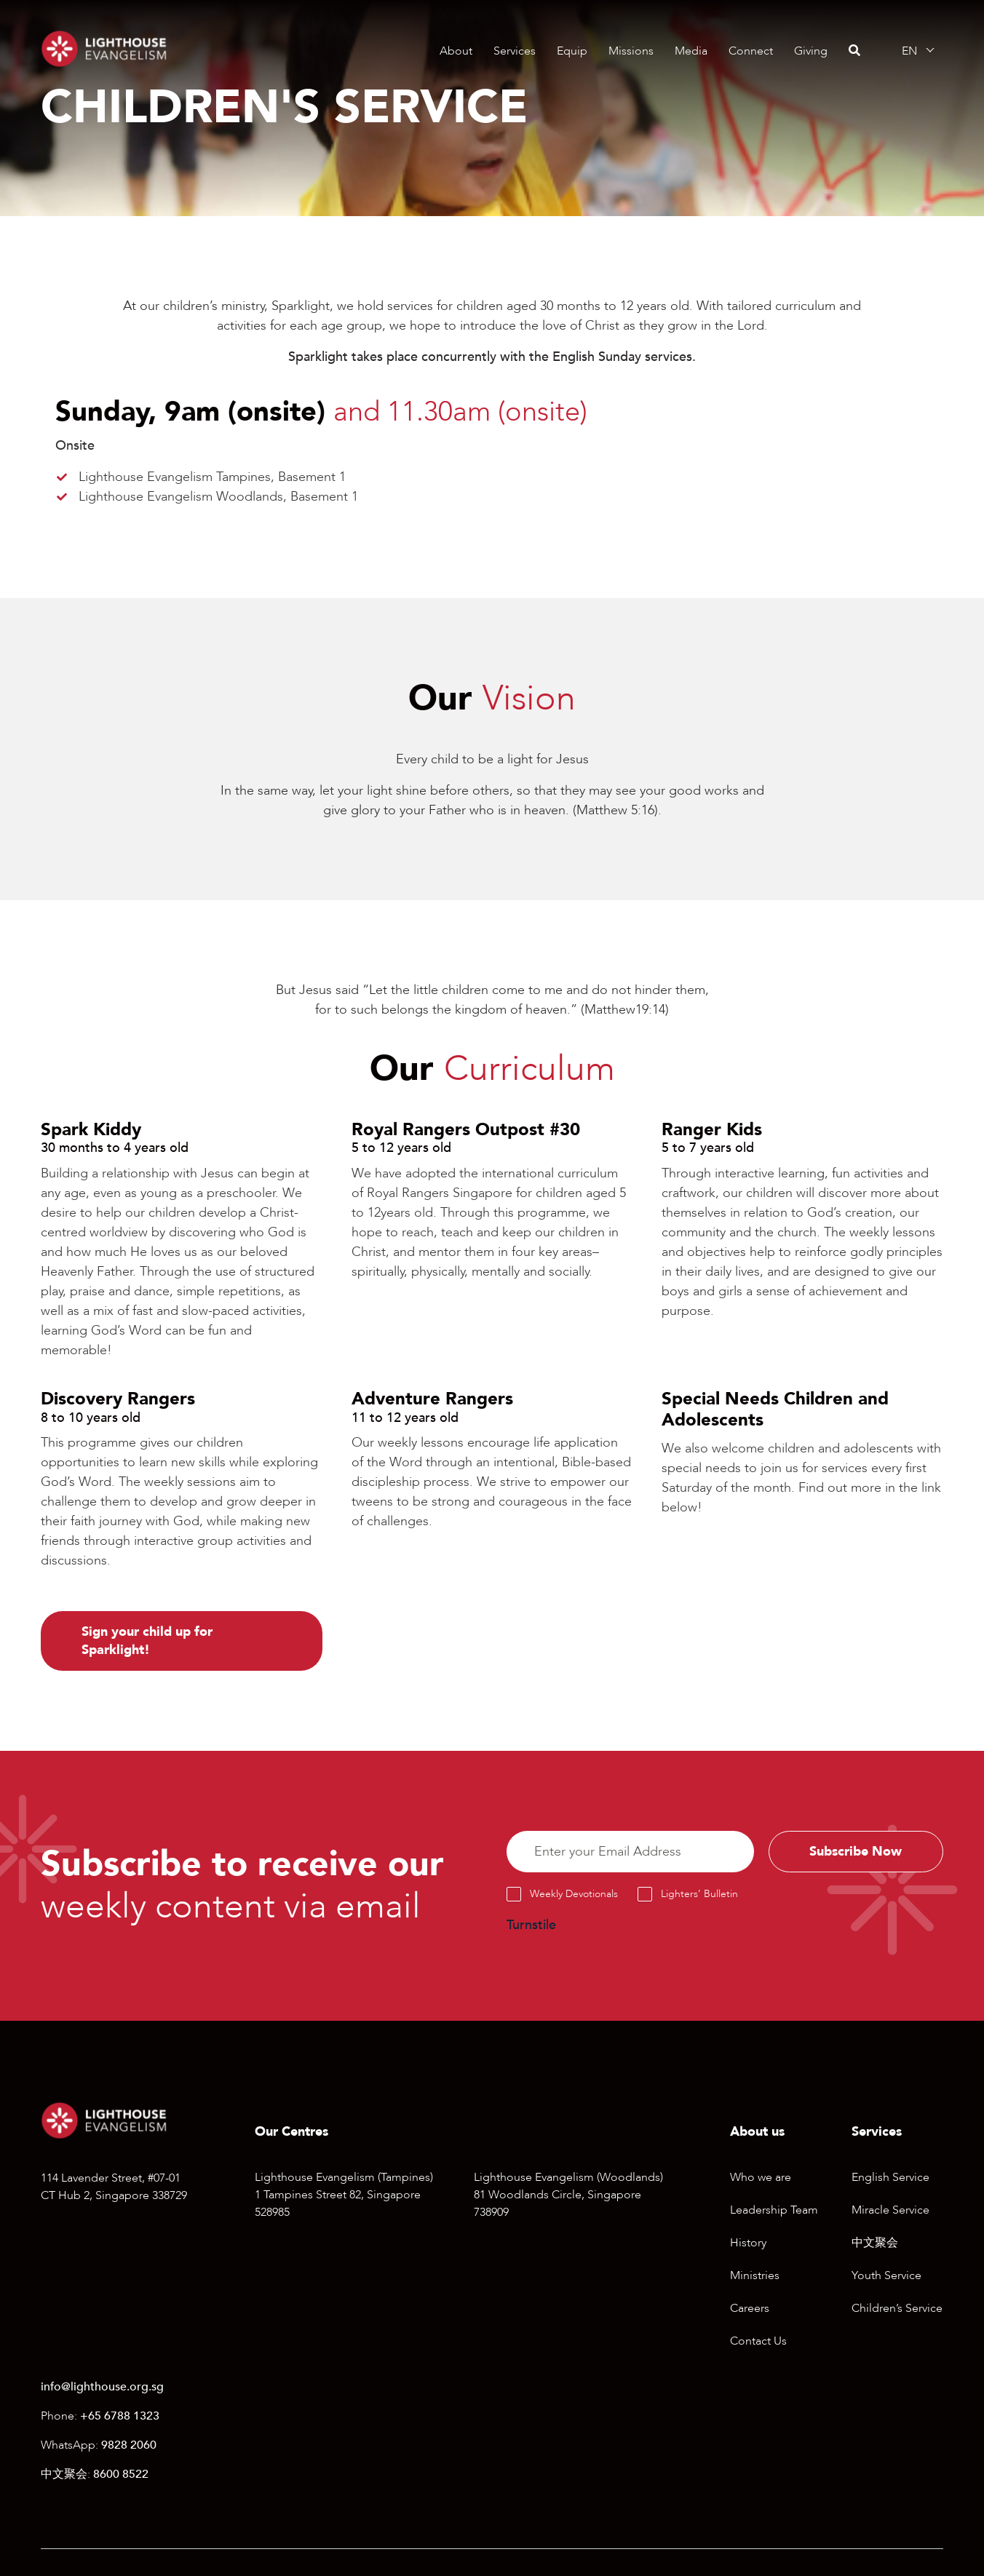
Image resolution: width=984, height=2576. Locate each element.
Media (691, 51)
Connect (751, 51)
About (456, 51)
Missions (631, 51)
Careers (749, 2309)
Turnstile (531, 1926)
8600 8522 (120, 2475)
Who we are (760, 2178)
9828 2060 (128, 2446)
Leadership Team (774, 2211)
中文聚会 (875, 2243)
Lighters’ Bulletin (699, 1894)
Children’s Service (897, 2309)
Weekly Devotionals (574, 1894)
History (748, 2243)
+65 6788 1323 (119, 2417)
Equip (572, 51)
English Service (890, 2178)
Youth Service (886, 2276)
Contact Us (758, 2342)
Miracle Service (890, 2211)
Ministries (754, 2276)
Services (514, 51)
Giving (811, 51)
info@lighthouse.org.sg (102, 2388)
